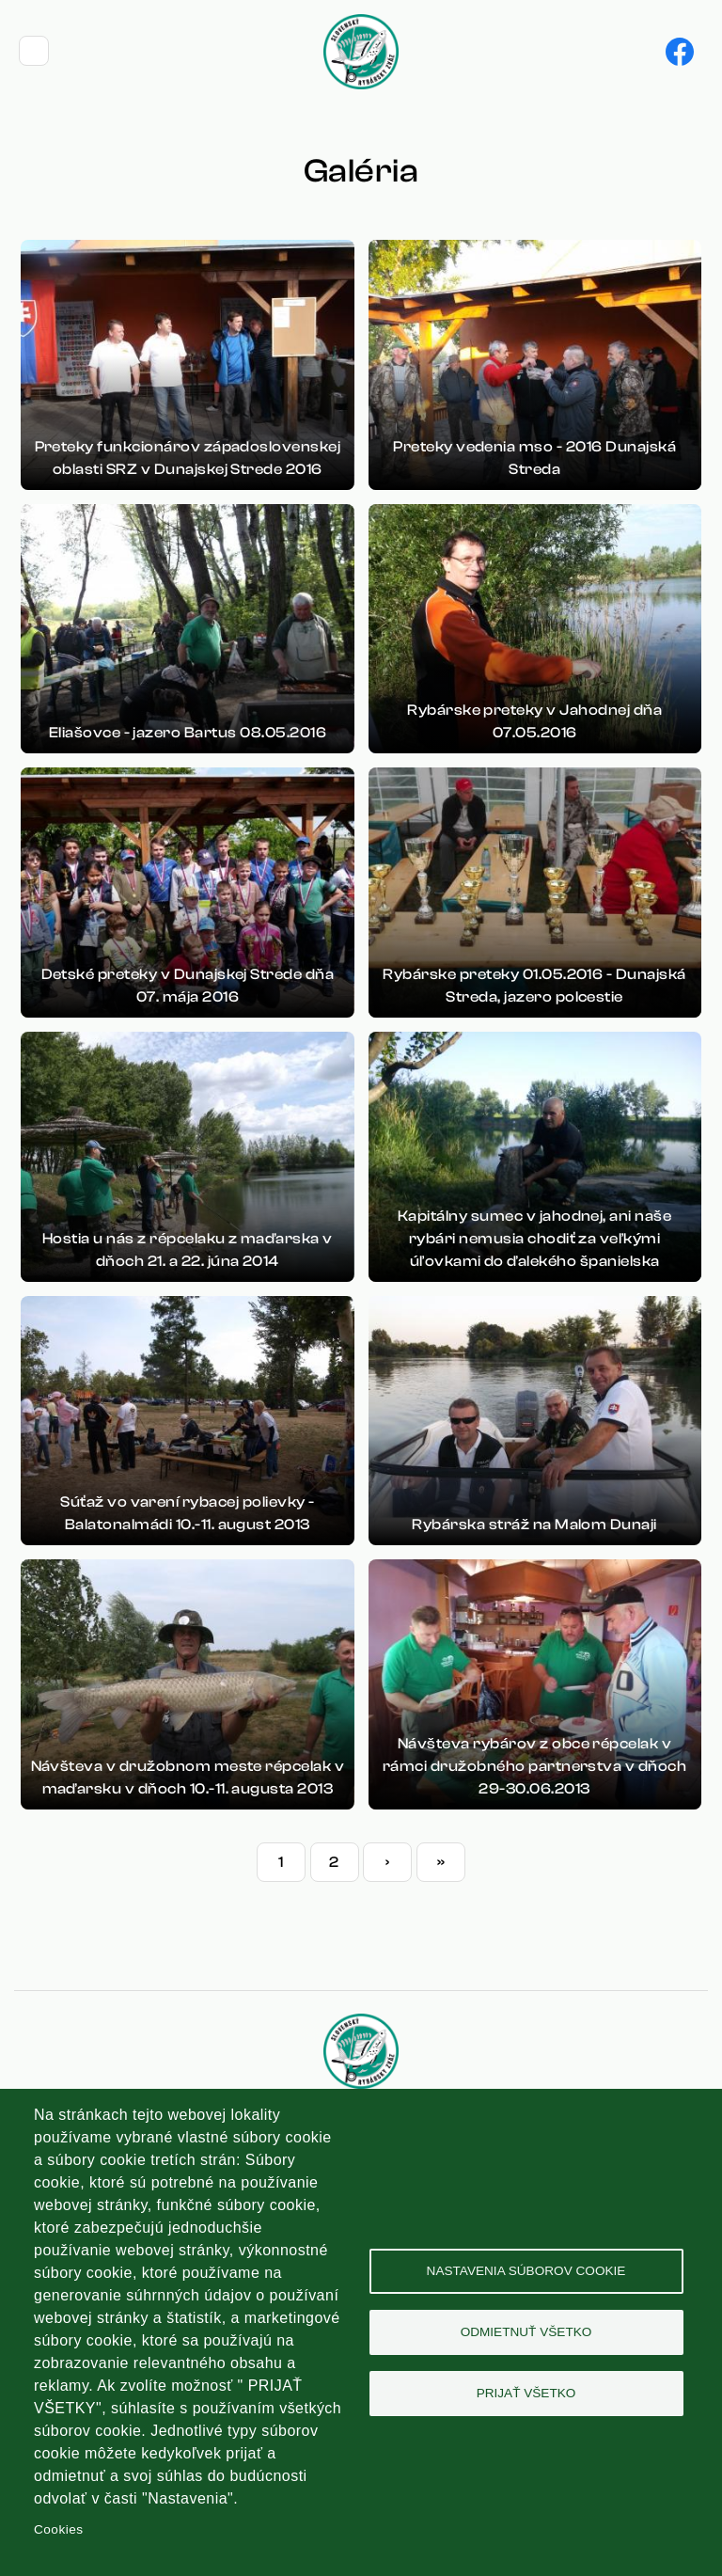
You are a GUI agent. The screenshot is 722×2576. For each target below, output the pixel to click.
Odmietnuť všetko (526, 2332)
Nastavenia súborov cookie (526, 2271)
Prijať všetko (526, 2393)
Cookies (58, 2529)
